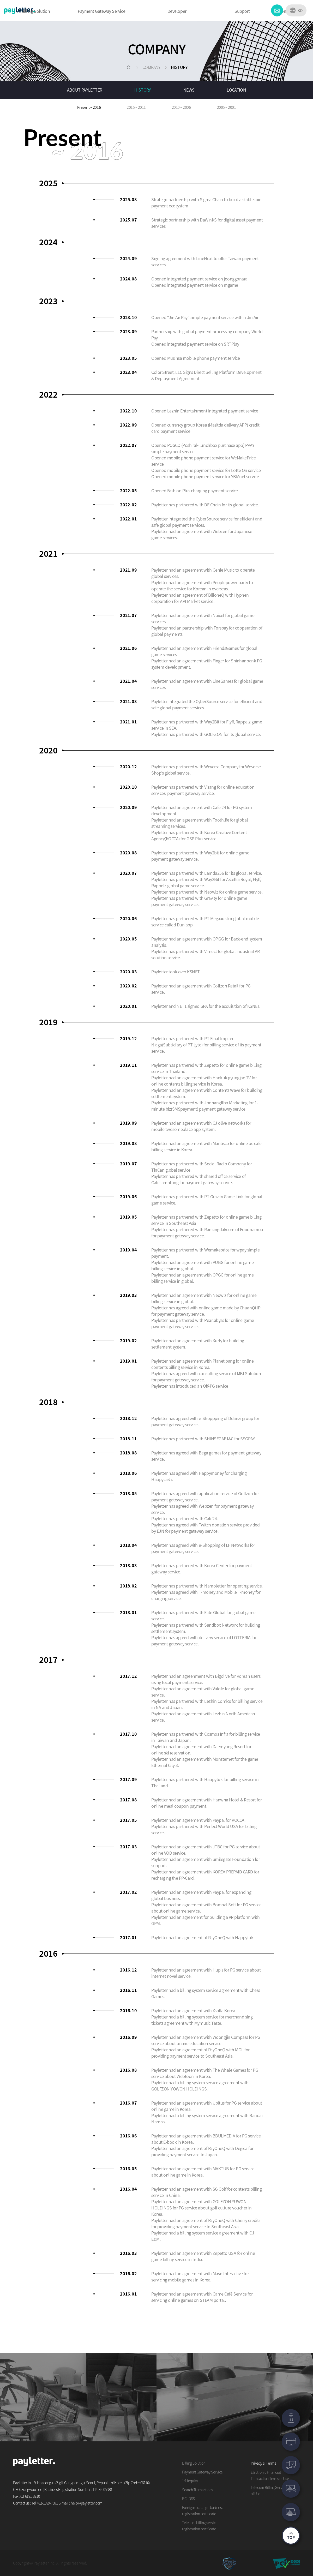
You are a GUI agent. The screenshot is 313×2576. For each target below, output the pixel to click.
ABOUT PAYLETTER (84, 90)
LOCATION (236, 90)
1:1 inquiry (190, 2480)
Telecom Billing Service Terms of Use (274, 2490)
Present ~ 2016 (89, 107)
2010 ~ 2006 (181, 107)
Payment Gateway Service (202, 2472)
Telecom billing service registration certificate (200, 2525)
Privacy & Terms (263, 2463)
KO (300, 10)
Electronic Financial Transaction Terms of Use (270, 2475)
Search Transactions (197, 2489)
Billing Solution (193, 2463)
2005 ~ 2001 (226, 107)
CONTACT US (277, 10)
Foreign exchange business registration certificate (202, 2510)
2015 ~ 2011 (136, 107)
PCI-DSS (188, 2498)
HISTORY (142, 90)
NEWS (188, 90)
